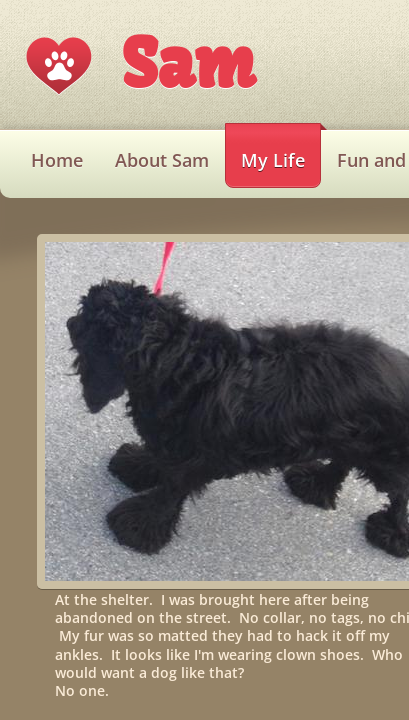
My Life (273, 160)
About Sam (162, 160)
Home (57, 160)
